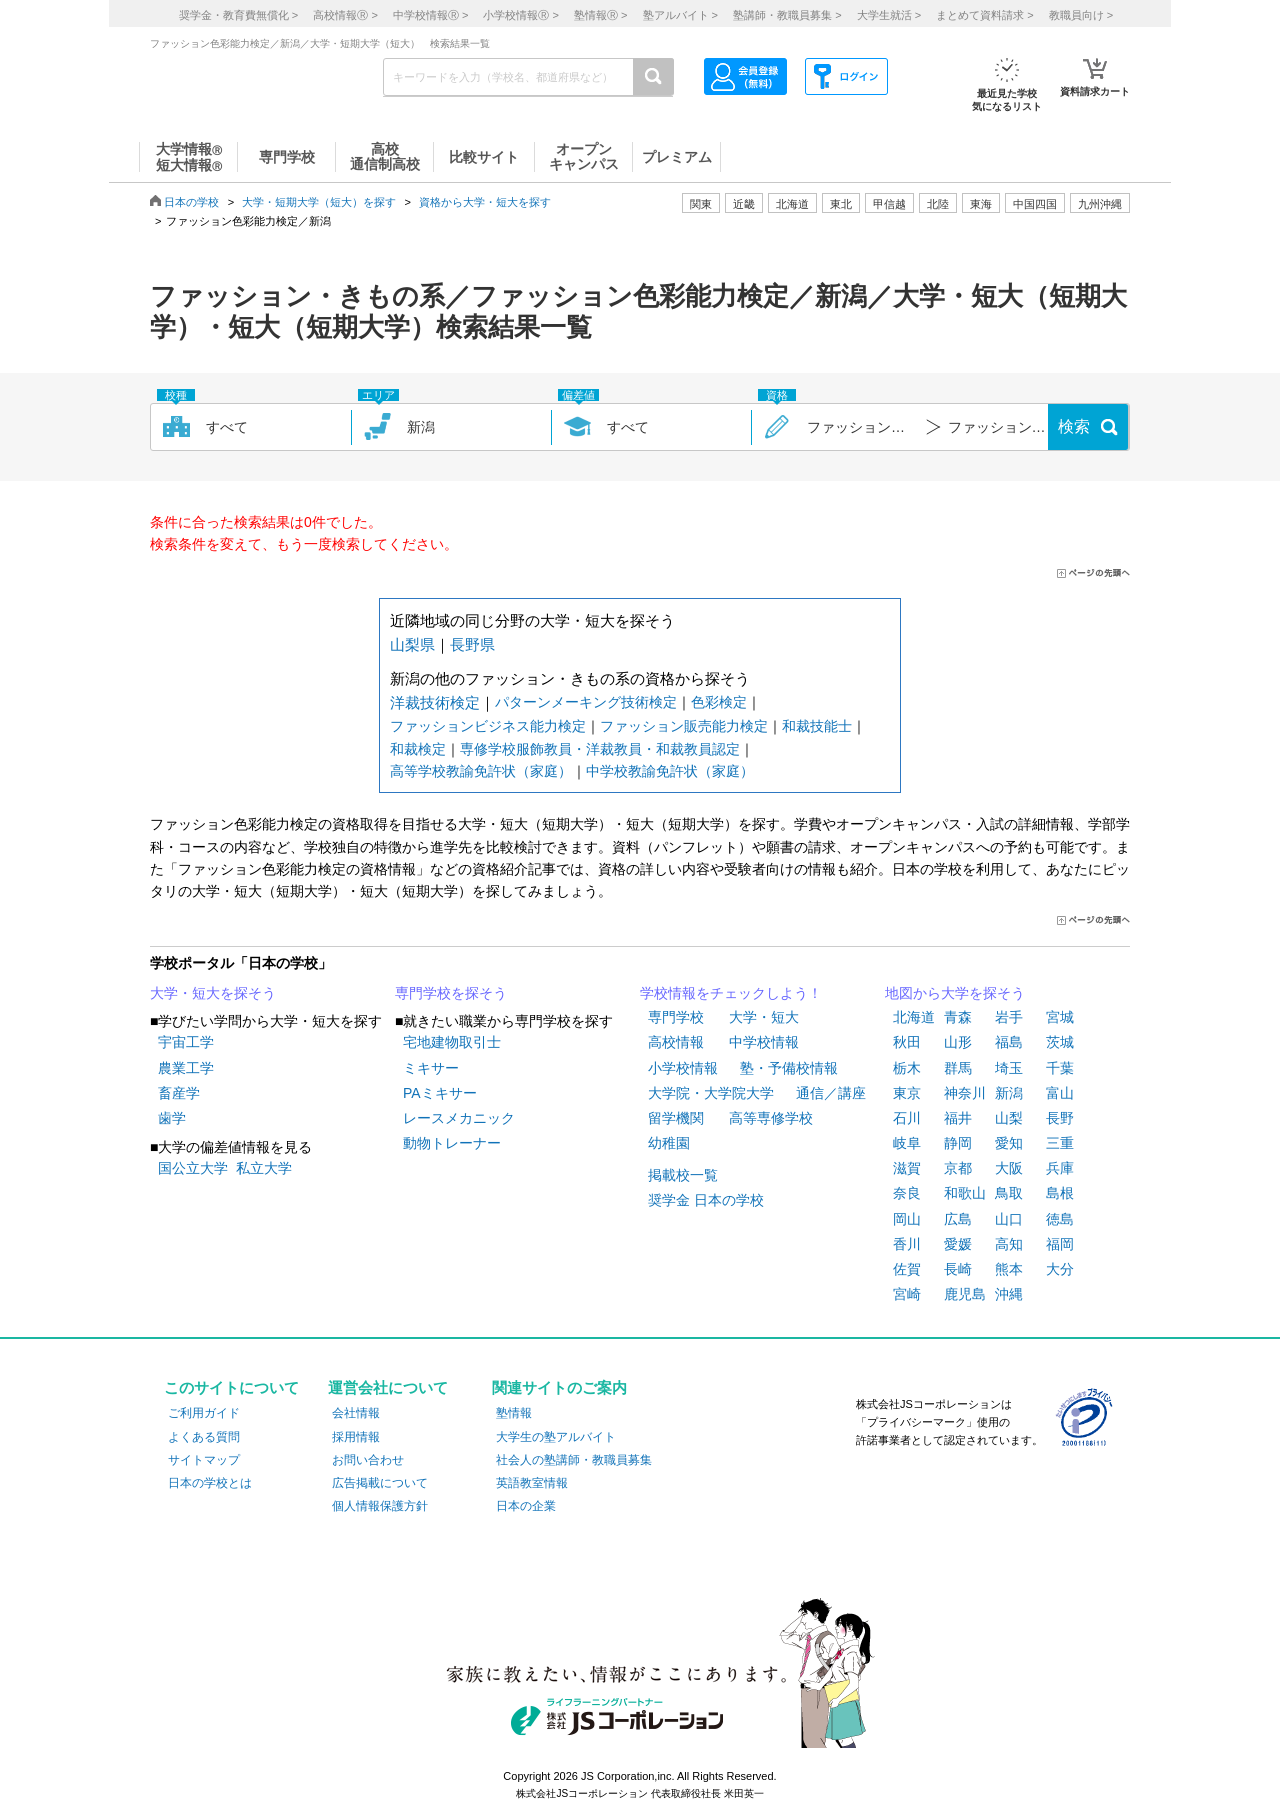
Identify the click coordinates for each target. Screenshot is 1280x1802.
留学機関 (676, 1118)
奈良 (907, 1193)
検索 (1074, 426)
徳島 (1060, 1219)
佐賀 (907, 1269)
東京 (907, 1093)
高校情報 (676, 1042)
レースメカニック (459, 1118)
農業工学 (186, 1068)
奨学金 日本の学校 (706, 1200)
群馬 (958, 1068)
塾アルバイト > (680, 15)
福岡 (1060, 1244)
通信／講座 (831, 1093)
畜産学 (179, 1093)
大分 (1060, 1269)
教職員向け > (1081, 15)
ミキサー (431, 1068)
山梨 (1009, 1118)
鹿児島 (965, 1294)
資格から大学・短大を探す (485, 202)
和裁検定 (418, 749)
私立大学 (264, 1168)
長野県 (472, 644)
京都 (958, 1168)
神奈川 (965, 1093)
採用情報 (356, 1437)
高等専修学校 (771, 1118)
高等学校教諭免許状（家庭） (481, 771)
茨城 (1060, 1042)
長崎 (958, 1269)
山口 (1009, 1219)
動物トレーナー (452, 1143)
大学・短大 (764, 1017)
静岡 (958, 1143)
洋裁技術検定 (435, 702)
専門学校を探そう (451, 993)
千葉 (1060, 1068)
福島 (1009, 1042)
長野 (1060, 1118)
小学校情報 (683, 1068)
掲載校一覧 (683, 1175)
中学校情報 (764, 1042)
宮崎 (907, 1294)
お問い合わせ (368, 1460)
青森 (958, 1017)
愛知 (1009, 1143)
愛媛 (958, 1244)
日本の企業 (526, 1506)
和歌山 (965, 1193)
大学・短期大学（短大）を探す (319, 202)
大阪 (1009, 1168)
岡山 (907, 1219)
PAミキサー (440, 1093)
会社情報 (356, 1413)
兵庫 (1060, 1168)
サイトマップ (204, 1460)
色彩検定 (719, 702)
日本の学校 (191, 202)
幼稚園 (669, 1143)
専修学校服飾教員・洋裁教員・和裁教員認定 (600, 749)
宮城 (1060, 1017)
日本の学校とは (210, 1483)
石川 (907, 1118)
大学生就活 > (889, 15)
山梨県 (412, 644)
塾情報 (514, 1413)
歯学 (172, 1118)
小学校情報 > (520, 15)
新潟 (1009, 1093)
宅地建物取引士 (452, 1042)
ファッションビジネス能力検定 (488, 726)
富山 (1060, 1093)
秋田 (907, 1042)
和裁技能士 (817, 726)
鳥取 (1009, 1193)
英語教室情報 (532, 1483)
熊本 (1009, 1269)
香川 (907, 1244)
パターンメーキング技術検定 (586, 702)
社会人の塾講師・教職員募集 (574, 1460)
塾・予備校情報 (789, 1068)
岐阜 (907, 1143)
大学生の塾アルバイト (556, 1437)
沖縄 (1009, 1294)
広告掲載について (380, 1483)
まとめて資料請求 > (984, 15)
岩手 (1009, 1017)
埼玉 (1009, 1068)
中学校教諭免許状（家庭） (670, 771)
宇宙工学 (186, 1042)
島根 (1060, 1193)
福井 (958, 1118)
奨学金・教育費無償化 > (238, 15)
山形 (958, 1042)
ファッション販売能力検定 (684, 726)
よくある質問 (204, 1437)
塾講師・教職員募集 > (787, 15)
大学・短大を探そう (213, 993)
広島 (958, 1219)
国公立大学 (193, 1168)
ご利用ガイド (204, 1413)
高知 (1009, 1244)
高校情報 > (345, 15)
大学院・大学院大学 (711, 1093)
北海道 (792, 204)
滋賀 (907, 1168)
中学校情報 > (430, 15)
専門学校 (676, 1017)
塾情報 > (600, 15)
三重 (1060, 1143)
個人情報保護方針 (380, 1506)
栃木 (907, 1068)
